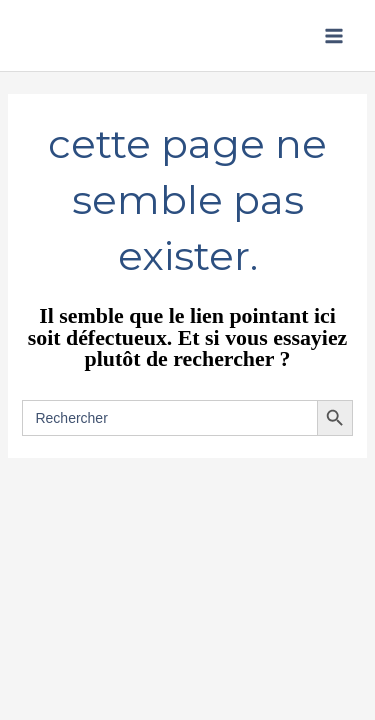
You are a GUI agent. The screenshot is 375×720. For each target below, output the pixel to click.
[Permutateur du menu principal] (334, 36)
